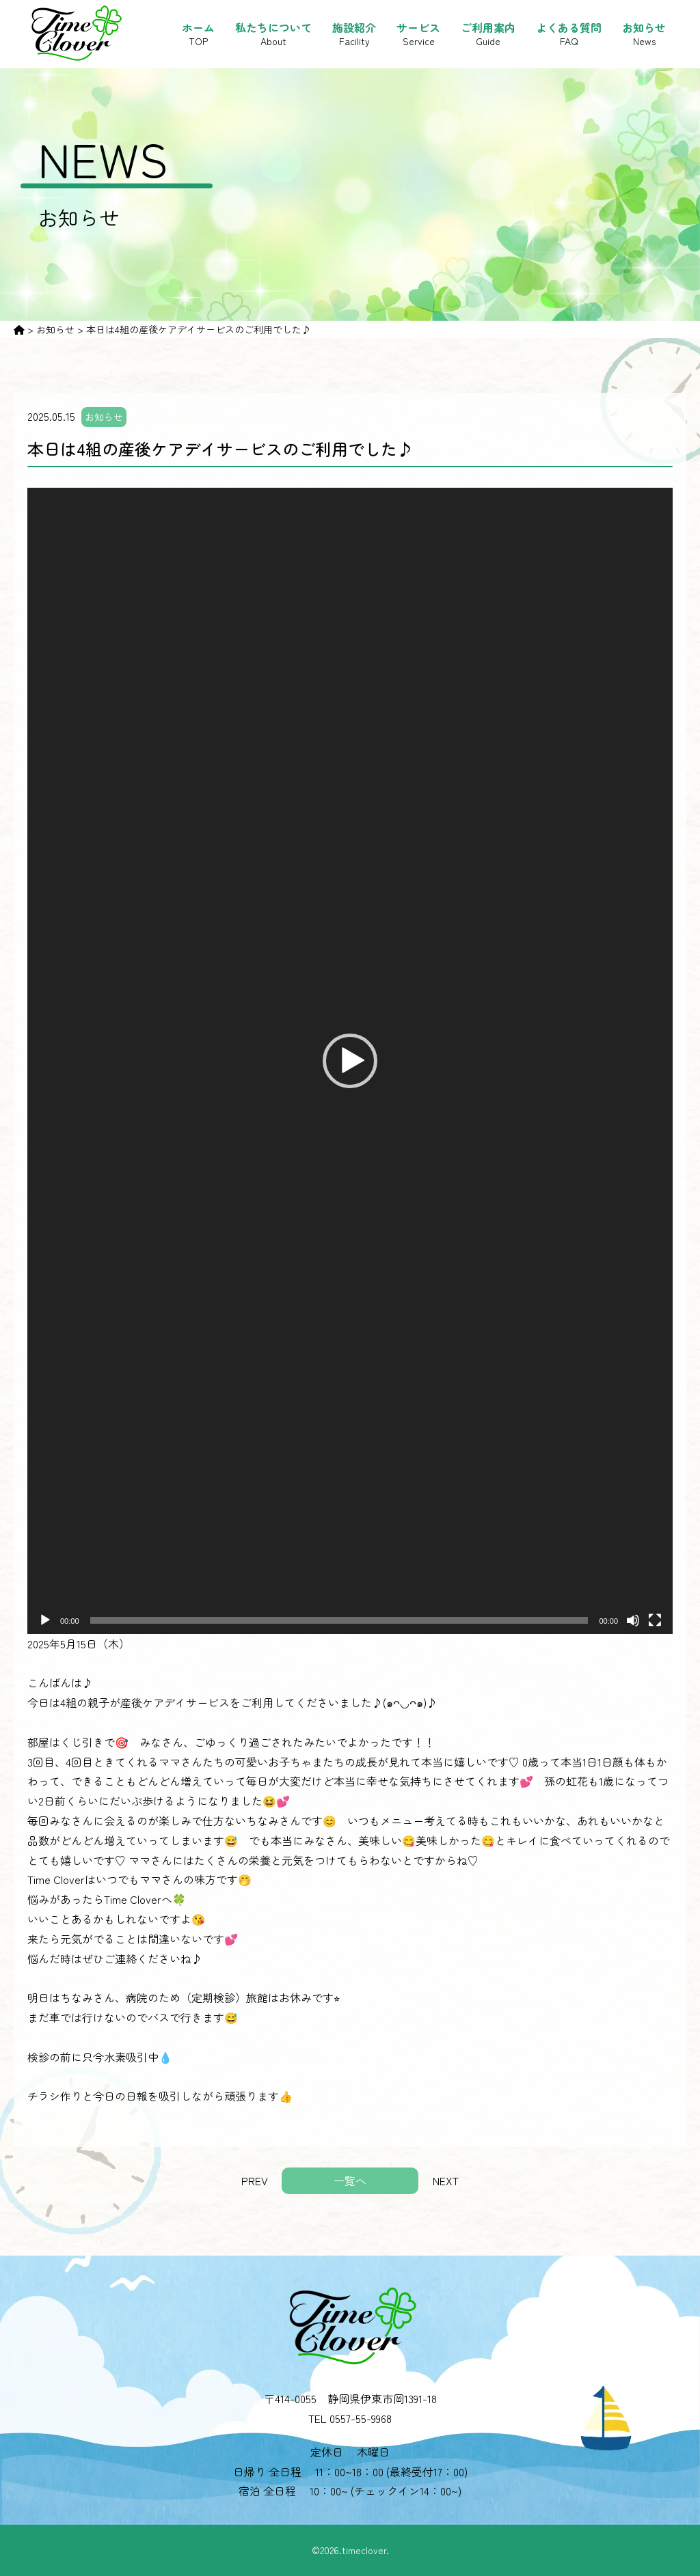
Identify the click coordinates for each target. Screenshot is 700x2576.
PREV (254, 2180)
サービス (418, 34)
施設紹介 (354, 34)
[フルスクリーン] (655, 1620)
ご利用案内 (488, 34)
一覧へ (350, 2180)
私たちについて (273, 34)
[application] (350, 1061)
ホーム (198, 34)
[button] (350, 1061)
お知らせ (644, 34)
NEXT (446, 2180)
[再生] (45, 1620)
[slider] (339, 1620)
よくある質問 (569, 34)
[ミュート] (633, 1620)
